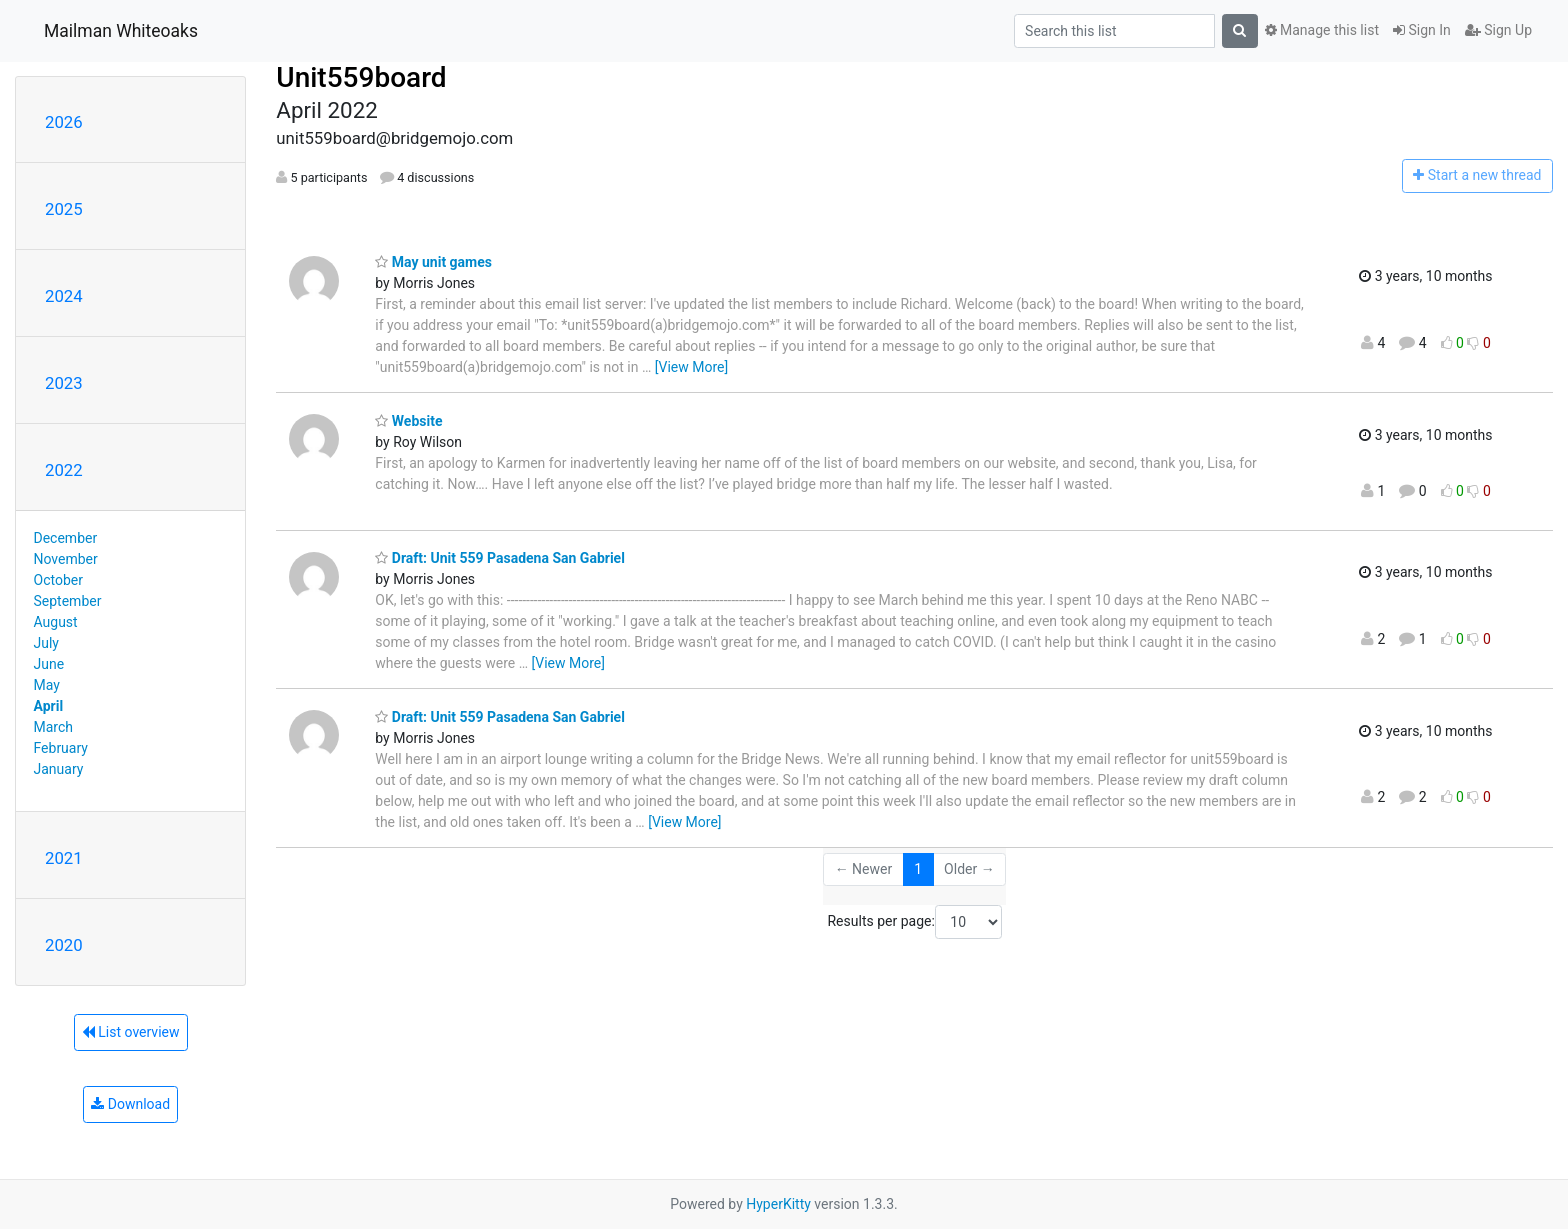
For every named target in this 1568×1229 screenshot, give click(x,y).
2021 (64, 858)
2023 (64, 383)
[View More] (691, 367)
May (47, 685)
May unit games (433, 262)
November (66, 559)
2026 (64, 122)
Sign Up (1498, 30)
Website (408, 421)
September (68, 601)
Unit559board (361, 77)
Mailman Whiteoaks (121, 31)
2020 (64, 945)
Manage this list (1322, 30)
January (59, 769)
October (58, 580)
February (61, 748)
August (56, 622)
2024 (64, 296)
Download (130, 1104)
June (49, 664)
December (66, 538)
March (54, 727)
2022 (64, 470)
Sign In (1422, 30)
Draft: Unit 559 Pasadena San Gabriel (500, 558)
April (49, 706)
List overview (131, 1032)
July (46, 643)
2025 (64, 209)
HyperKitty (778, 1204)
